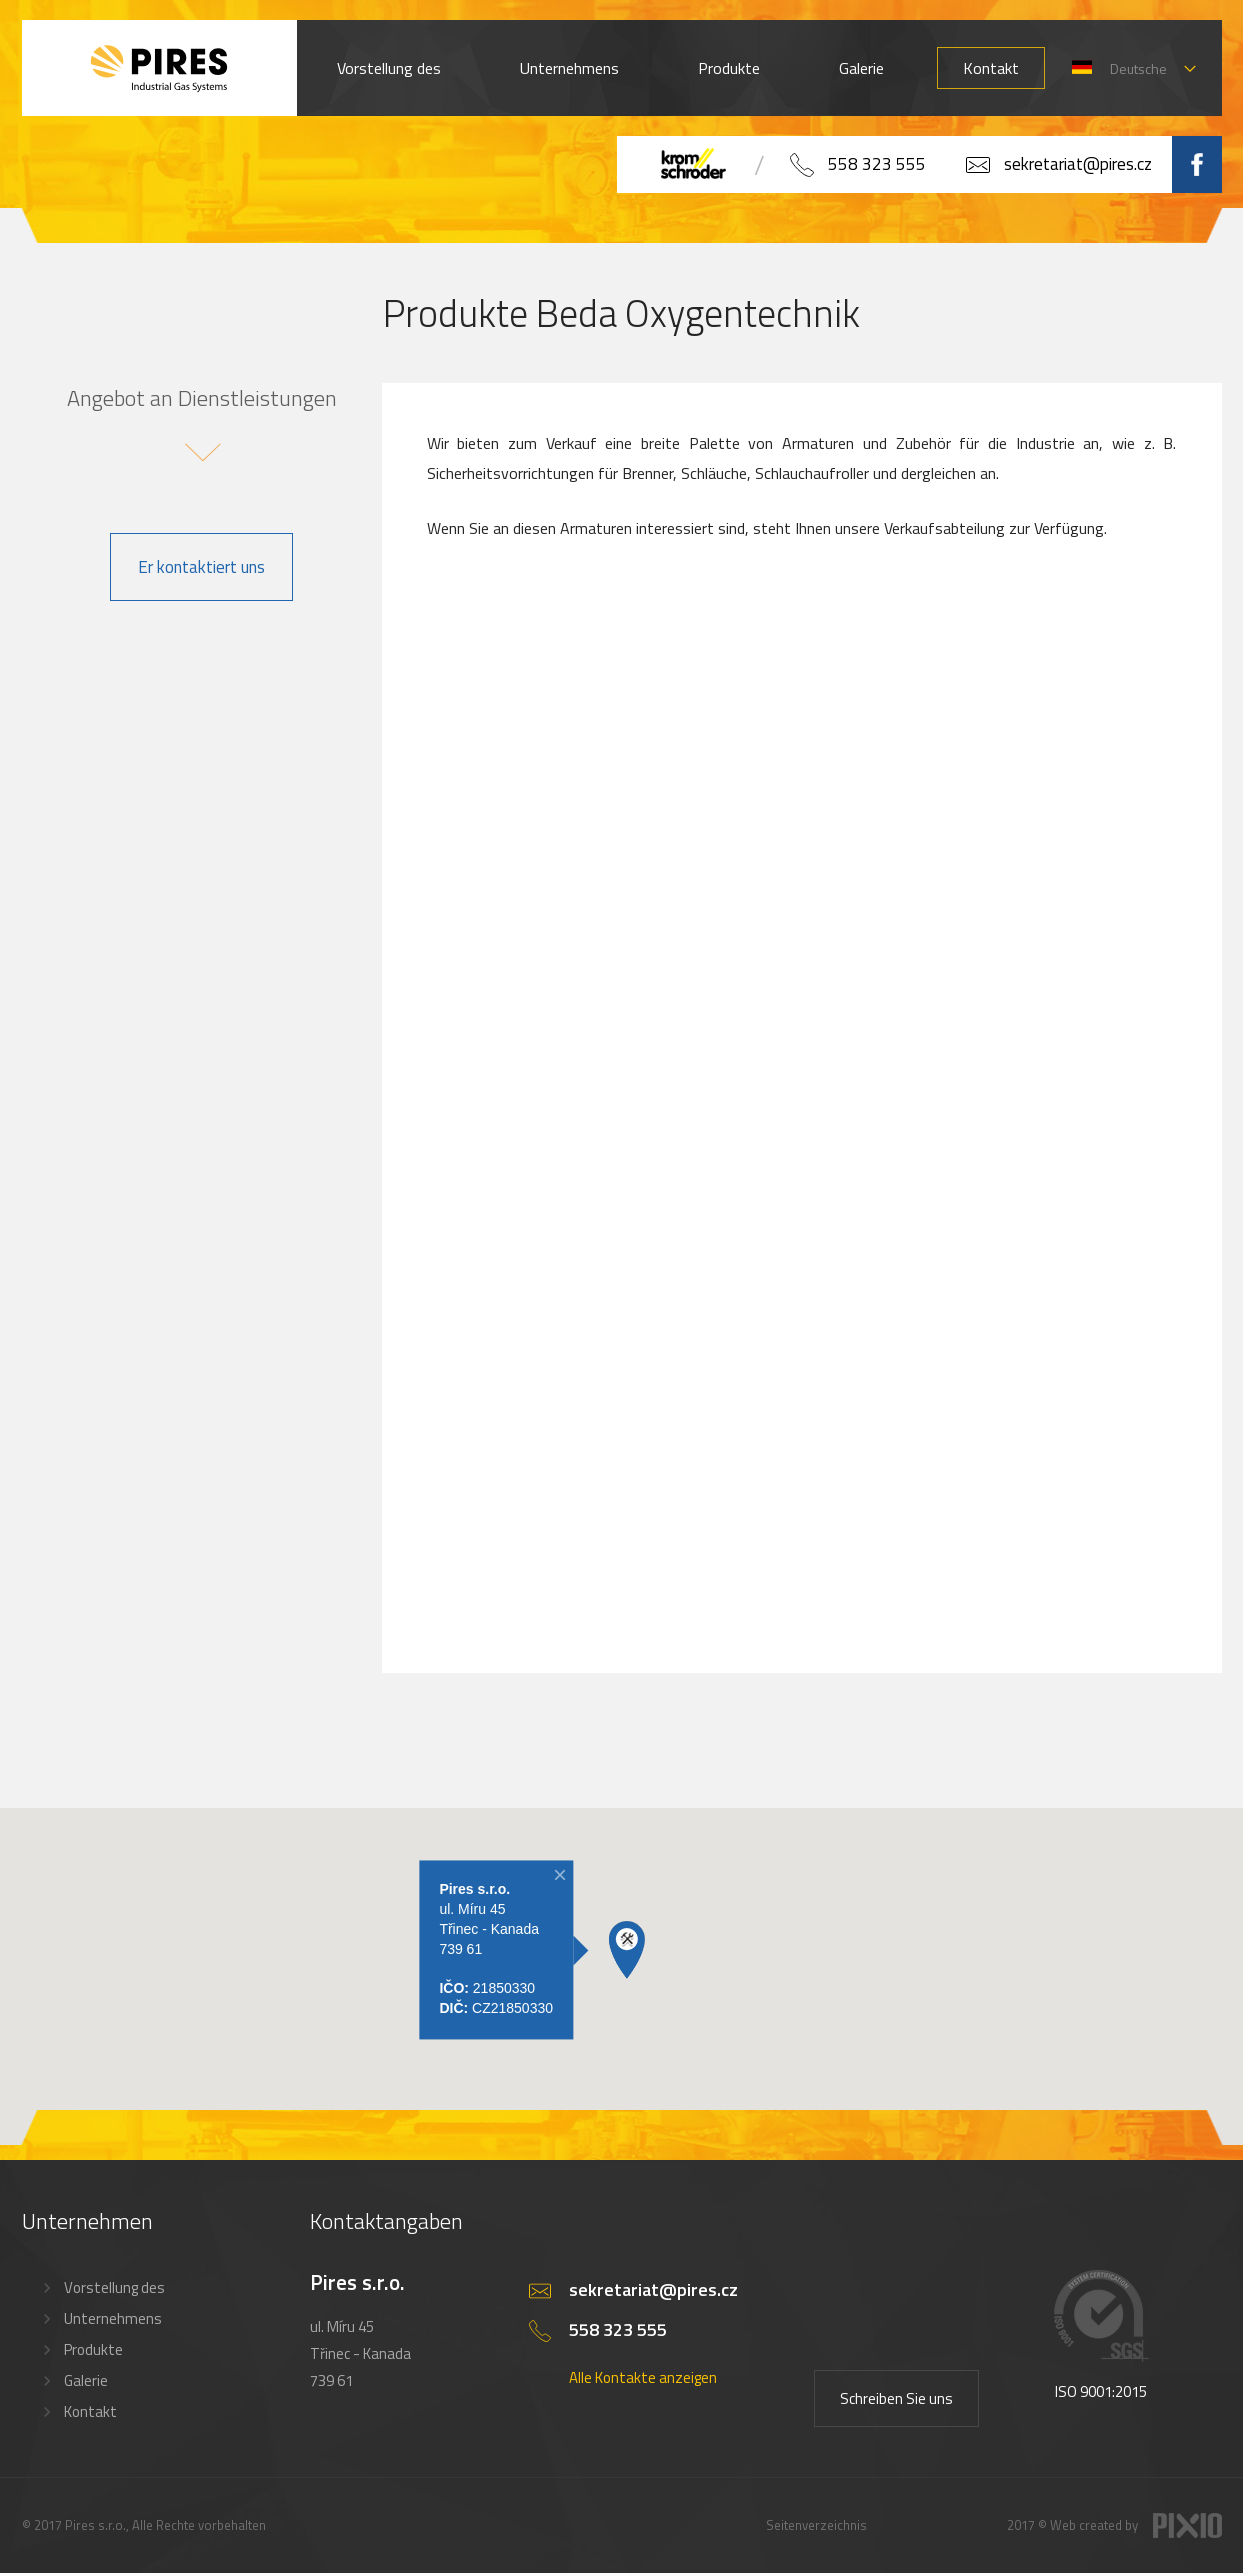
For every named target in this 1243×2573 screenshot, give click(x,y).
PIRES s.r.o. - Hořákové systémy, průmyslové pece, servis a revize (159, 68)
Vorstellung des (389, 68)
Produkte (729, 68)
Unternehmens (569, 68)
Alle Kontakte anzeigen (643, 2377)
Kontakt (991, 68)
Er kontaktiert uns (201, 567)
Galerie (861, 68)
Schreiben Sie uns (896, 2398)
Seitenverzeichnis (816, 2525)
